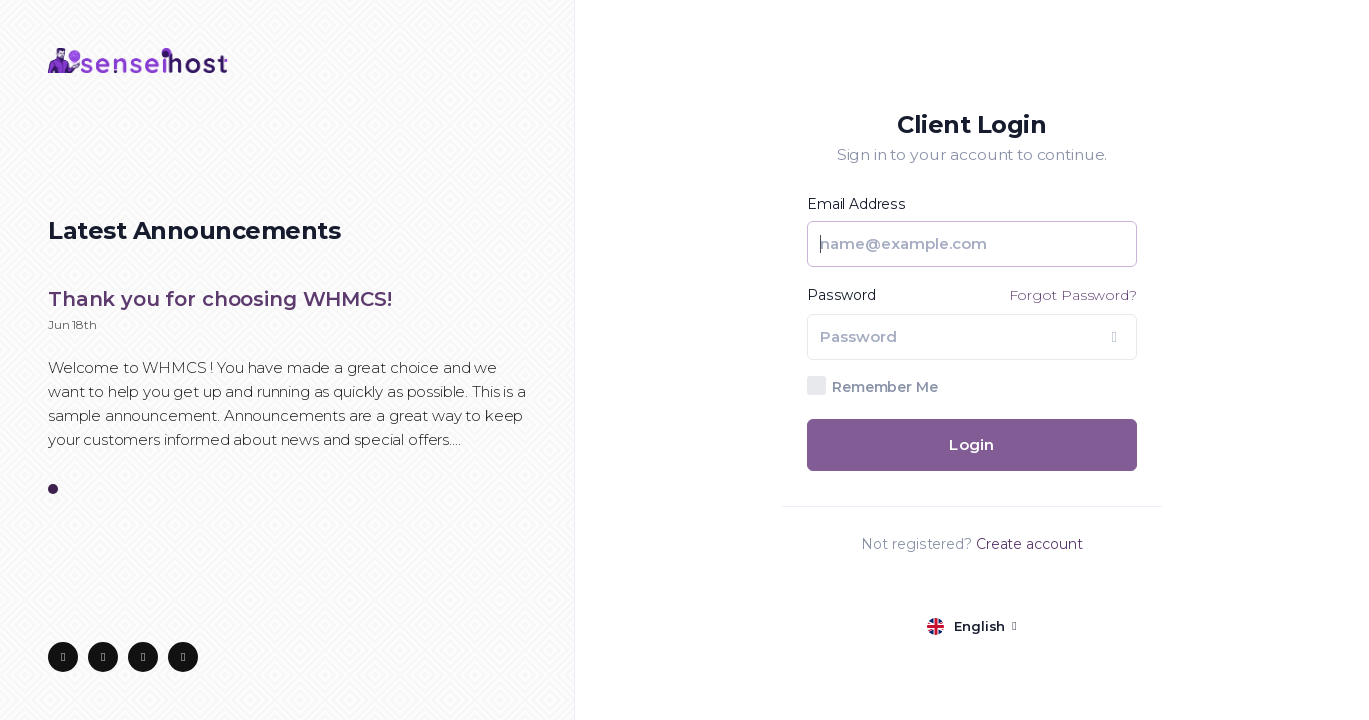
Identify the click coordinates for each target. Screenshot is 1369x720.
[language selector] (971, 626)
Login (971, 444)
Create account (1029, 544)
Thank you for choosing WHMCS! (220, 299)
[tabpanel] (287, 380)
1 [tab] (53, 490)
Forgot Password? (1073, 295)
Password (841, 295)
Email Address (856, 204)
